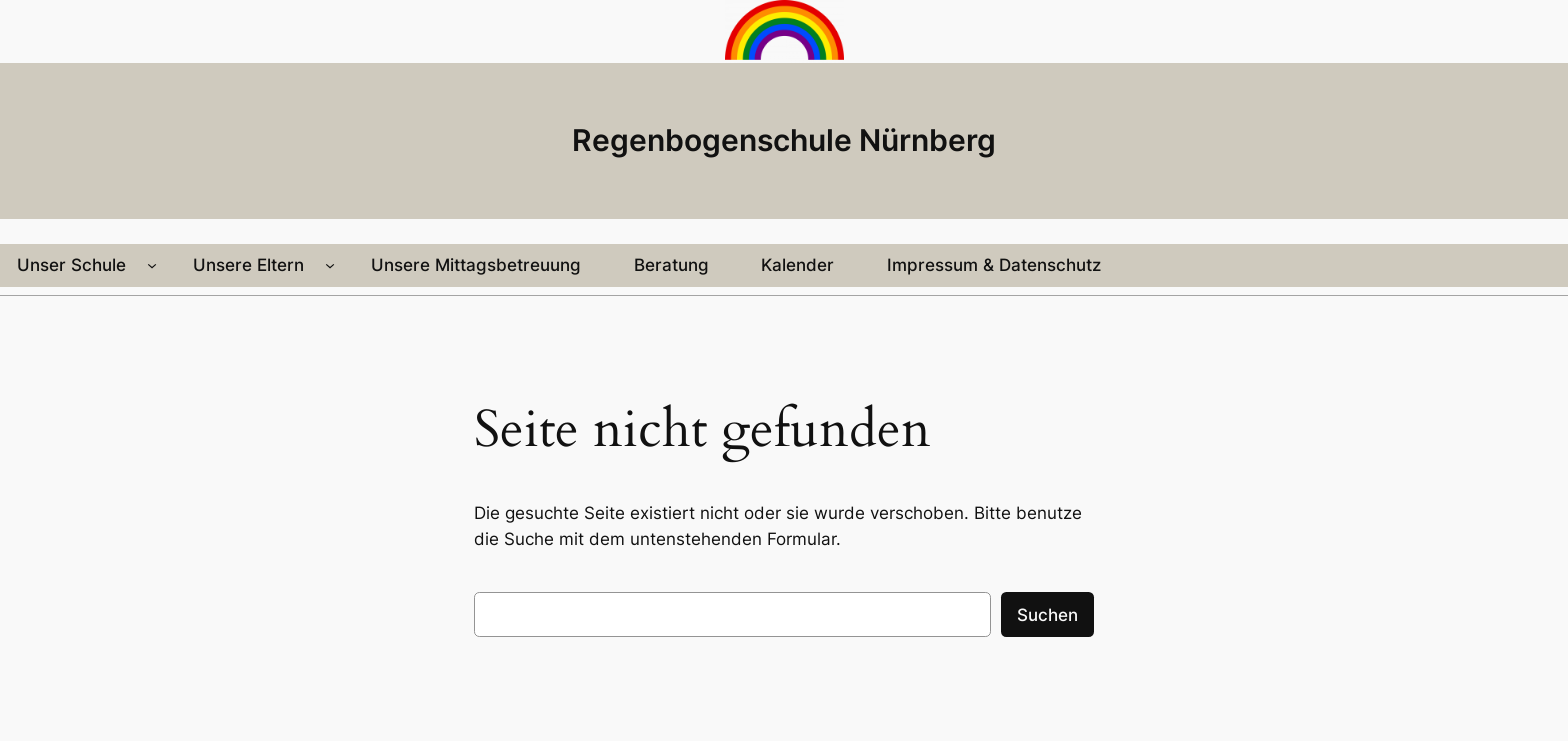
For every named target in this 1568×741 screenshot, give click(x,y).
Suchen (1047, 615)
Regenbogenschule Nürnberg (784, 140)
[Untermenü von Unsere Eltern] (330, 265)
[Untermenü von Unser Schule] (152, 265)
